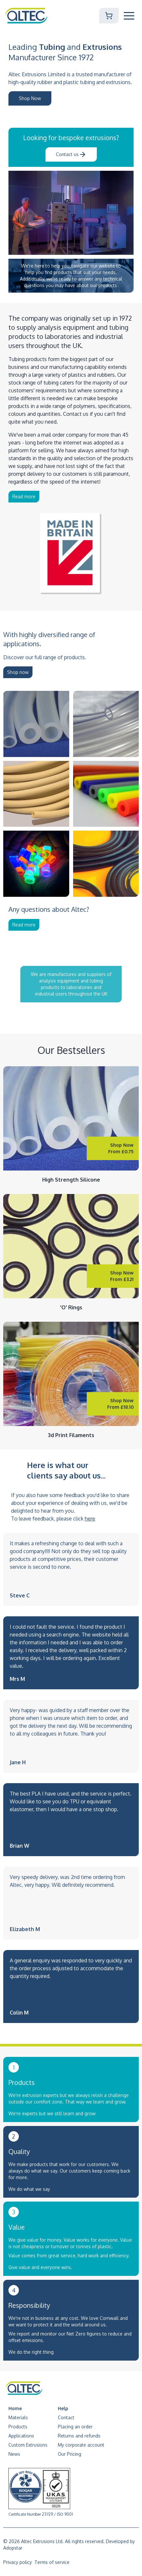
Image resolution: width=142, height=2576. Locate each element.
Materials (18, 2417)
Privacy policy (17, 2562)
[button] (129, 15)
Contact (66, 2417)
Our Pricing (69, 2454)
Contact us (71, 154)
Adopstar (12, 2548)
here (90, 1518)
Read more (23, 496)
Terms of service (52, 2562)
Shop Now (30, 98)
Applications (21, 2435)
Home (15, 2408)
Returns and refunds (79, 2435)
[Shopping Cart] (109, 15)
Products (17, 2426)
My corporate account (81, 2445)
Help (63, 2408)
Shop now (18, 672)
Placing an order (75, 2426)
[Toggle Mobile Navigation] (129, 15)
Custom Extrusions (27, 2445)
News (14, 2454)
